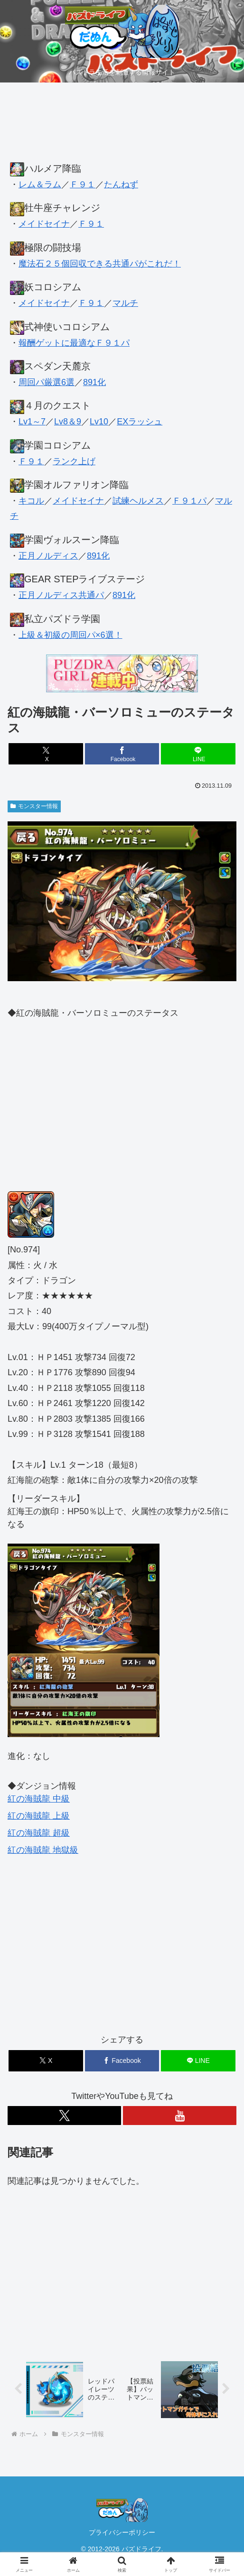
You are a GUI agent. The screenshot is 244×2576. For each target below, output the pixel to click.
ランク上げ (74, 461)
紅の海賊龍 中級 (39, 1798)
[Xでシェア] (46, 753)
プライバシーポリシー (122, 2532)
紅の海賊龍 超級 (39, 1833)
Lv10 (99, 421)
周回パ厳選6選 (47, 382)
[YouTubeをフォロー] (179, 2115)
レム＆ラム (40, 184)
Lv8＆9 (67, 421)
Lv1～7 (32, 421)
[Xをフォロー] (64, 2115)
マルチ (125, 303)
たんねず (121, 184)
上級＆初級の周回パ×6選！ (70, 635)
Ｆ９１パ (189, 501)
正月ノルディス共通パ (61, 595)
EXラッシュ (139, 421)
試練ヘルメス (138, 501)
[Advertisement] (122, 127)
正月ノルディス (48, 556)
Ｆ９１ (82, 184)
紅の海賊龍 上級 (39, 1816)
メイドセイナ (44, 224)
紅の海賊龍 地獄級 (43, 1850)
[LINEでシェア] (198, 753)
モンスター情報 (34, 806)
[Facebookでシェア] (122, 753)
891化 (94, 382)
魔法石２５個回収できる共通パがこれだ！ (100, 263)
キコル (31, 501)
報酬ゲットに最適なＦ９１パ (74, 343)
